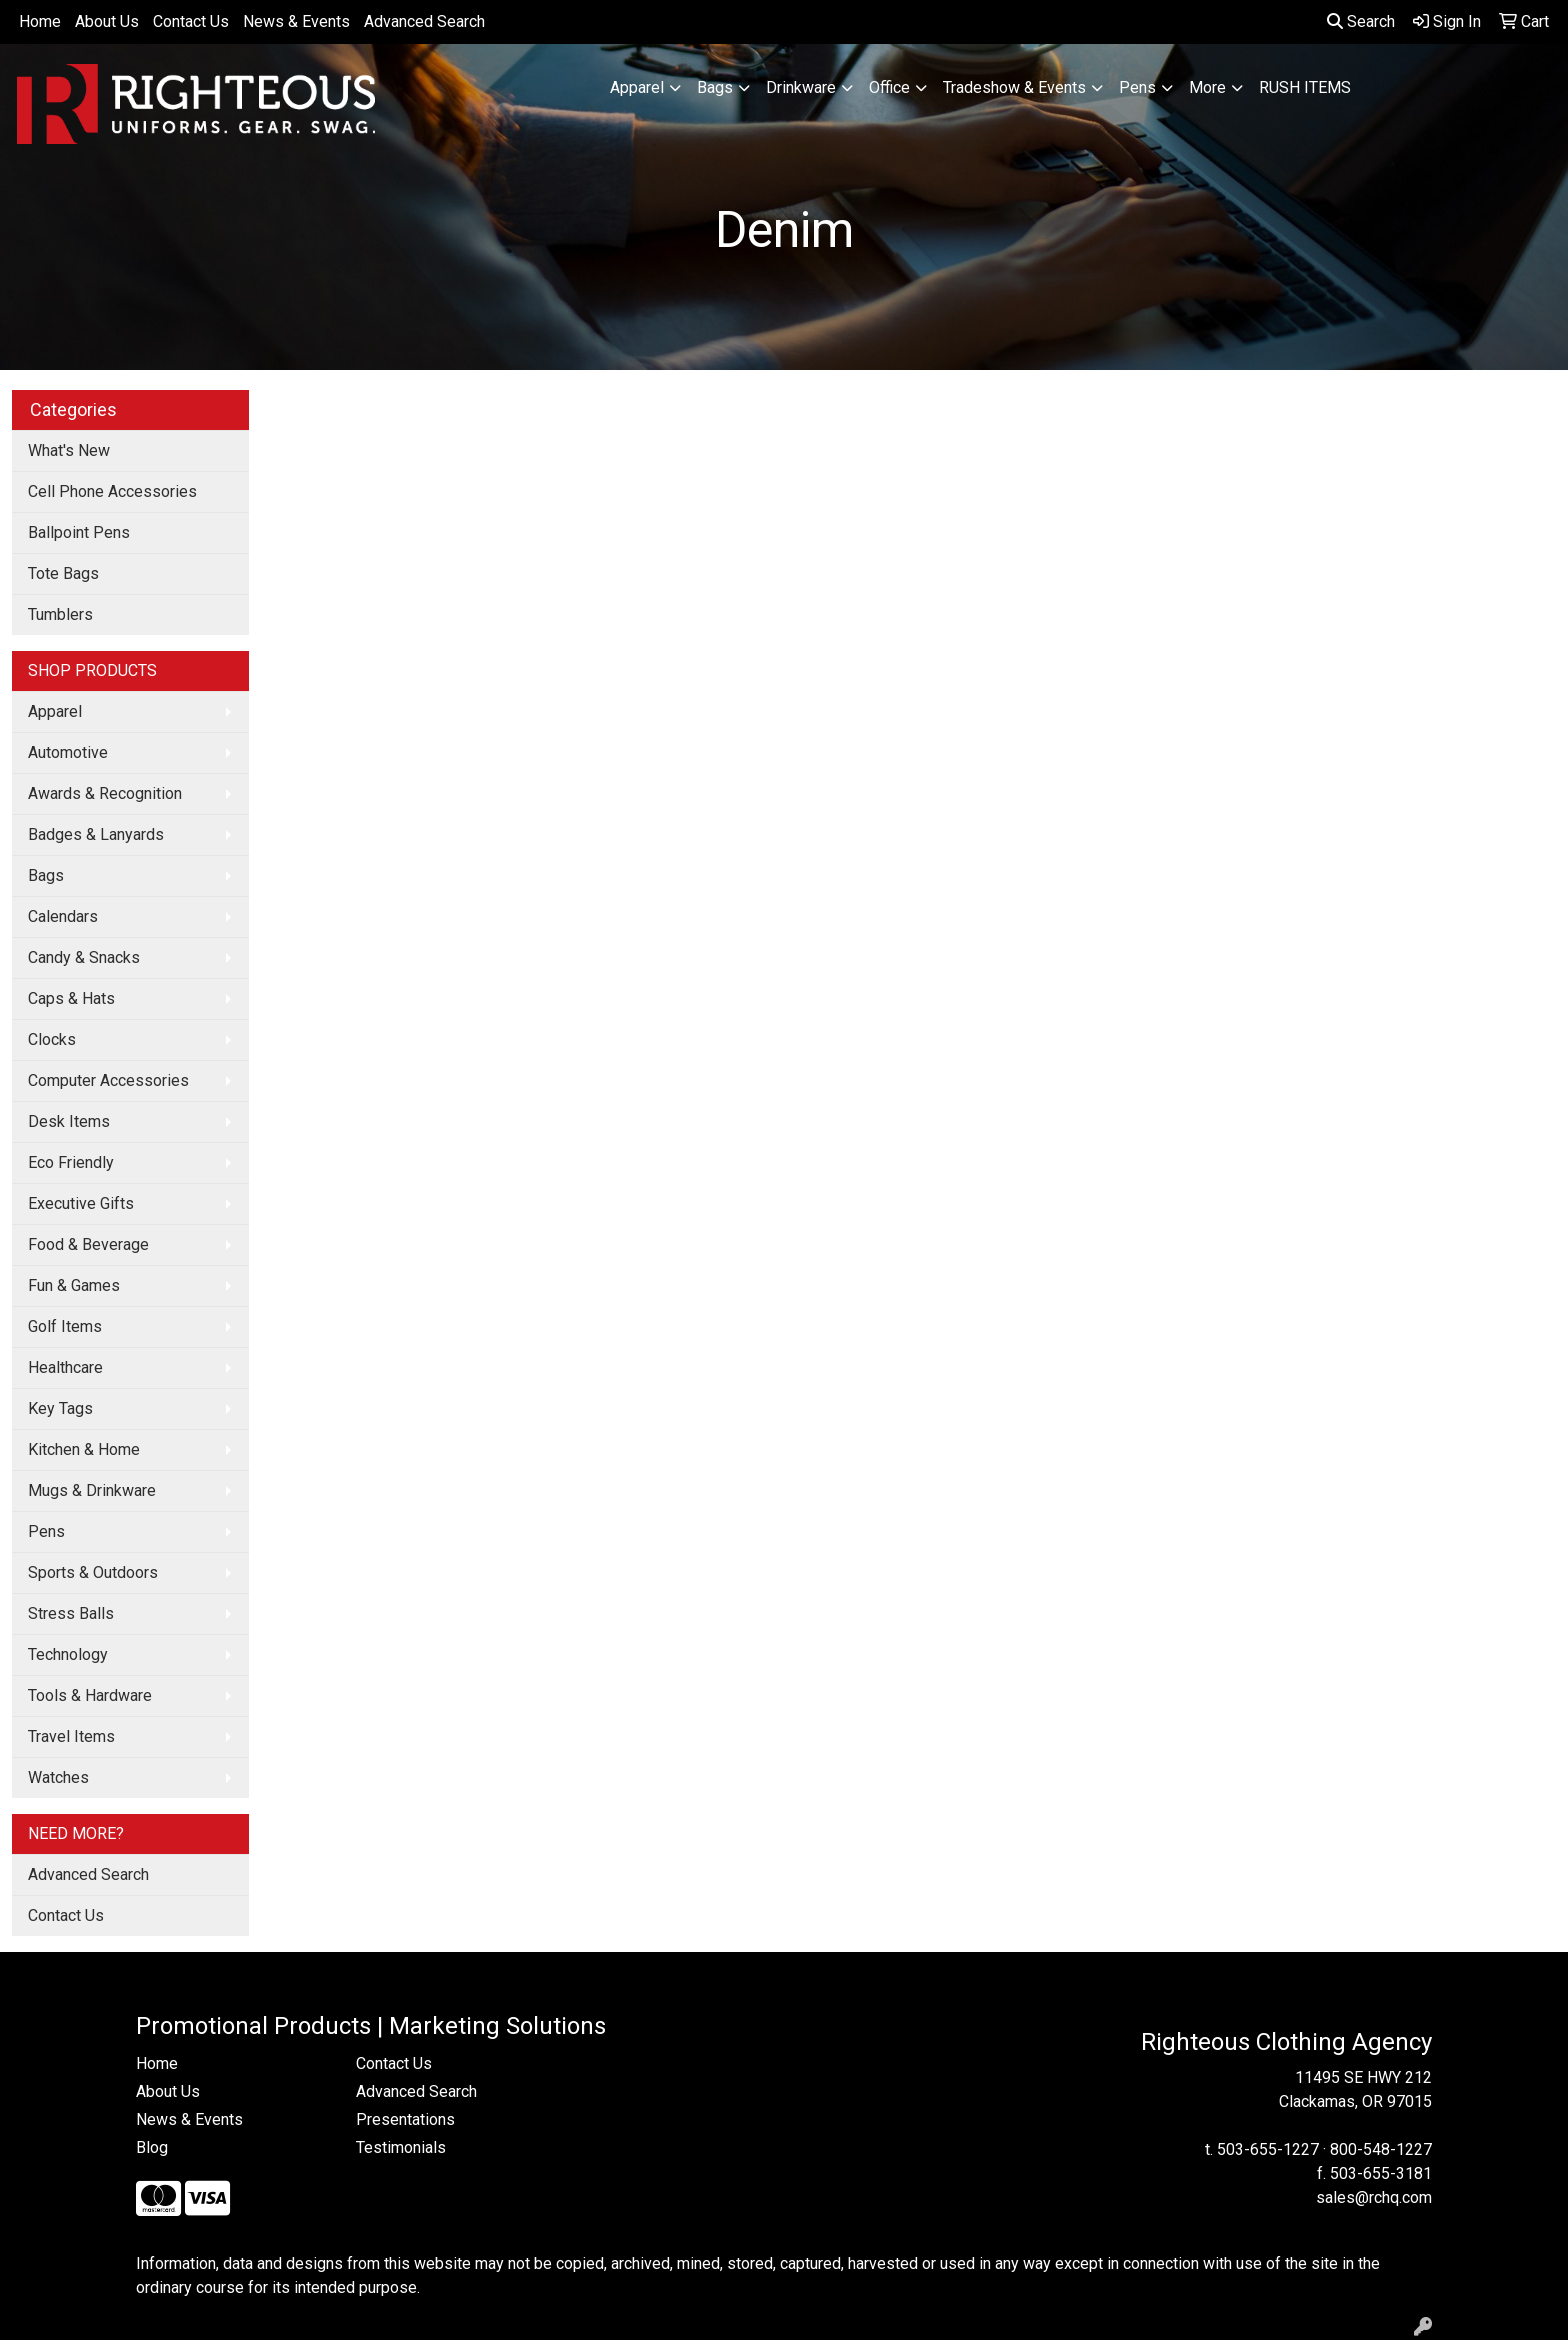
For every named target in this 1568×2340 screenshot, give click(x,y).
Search (1361, 21)
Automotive (68, 752)
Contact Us (191, 21)
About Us (107, 21)
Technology (68, 1654)
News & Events (296, 21)
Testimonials (401, 2147)
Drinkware (801, 87)
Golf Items (65, 1326)
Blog (152, 2147)
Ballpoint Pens (79, 532)
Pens (1137, 87)
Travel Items (71, 1736)
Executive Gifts (81, 1203)
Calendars (63, 916)
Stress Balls (71, 1613)
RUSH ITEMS (1305, 87)
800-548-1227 (1381, 2149)
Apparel (637, 87)
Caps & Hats (71, 998)
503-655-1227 (1268, 2149)
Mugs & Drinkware (92, 1490)
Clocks (52, 1039)
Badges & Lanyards (96, 834)
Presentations (405, 2119)
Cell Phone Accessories (112, 491)
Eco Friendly (71, 1162)
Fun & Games (74, 1285)
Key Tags (60, 1408)
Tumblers (60, 614)
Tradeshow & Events (1014, 87)
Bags (715, 87)
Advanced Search (424, 21)
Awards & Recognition (105, 793)
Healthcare (65, 1367)
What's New (69, 450)
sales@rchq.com (1374, 2197)
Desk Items (69, 1121)
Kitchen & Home (84, 1449)
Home (40, 21)
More (1207, 87)
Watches (58, 1777)
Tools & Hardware (90, 1695)
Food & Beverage (88, 1244)
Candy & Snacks (84, 957)
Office (889, 87)
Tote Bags (63, 573)
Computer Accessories (108, 1080)
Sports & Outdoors (93, 1572)
